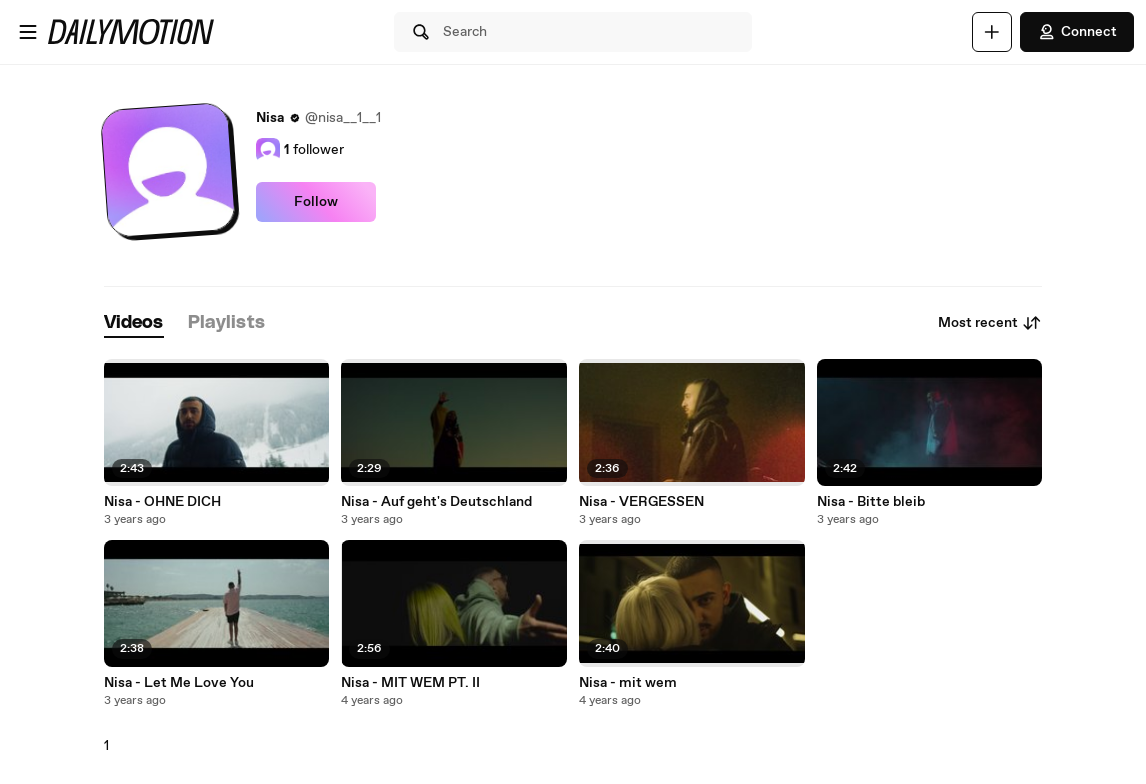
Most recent (990, 323)
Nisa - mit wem (628, 683)
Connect (1077, 32)
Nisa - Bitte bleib (871, 502)
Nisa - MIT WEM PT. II (410, 683)
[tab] (134, 323)
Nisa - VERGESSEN (641, 502)
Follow (316, 202)
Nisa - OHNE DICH (162, 502)
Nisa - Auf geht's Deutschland (436, 502)
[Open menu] (28, 32)
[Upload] (992, 32)
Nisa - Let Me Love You (179, 683)
